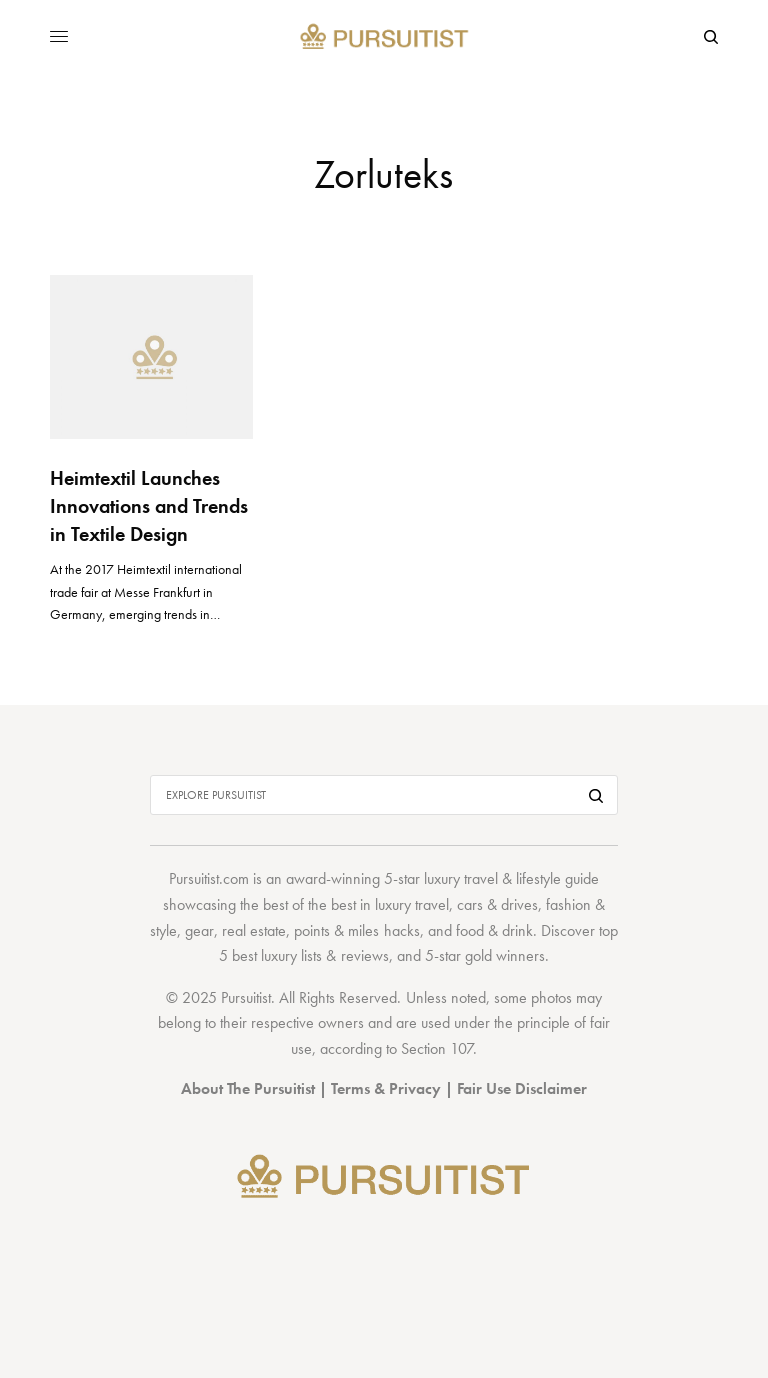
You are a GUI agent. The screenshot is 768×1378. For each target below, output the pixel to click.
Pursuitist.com (209, 878)
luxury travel (412, 904)
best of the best (309, 904)
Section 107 (437, 1048)
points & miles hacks (356, 930)
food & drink (494, 930)
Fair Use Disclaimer (522, 1088)
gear (199, 930)
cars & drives (497, 904)
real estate (254, 930)
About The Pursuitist (248, 1088)
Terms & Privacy (386, 1088)
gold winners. (507, 955)
